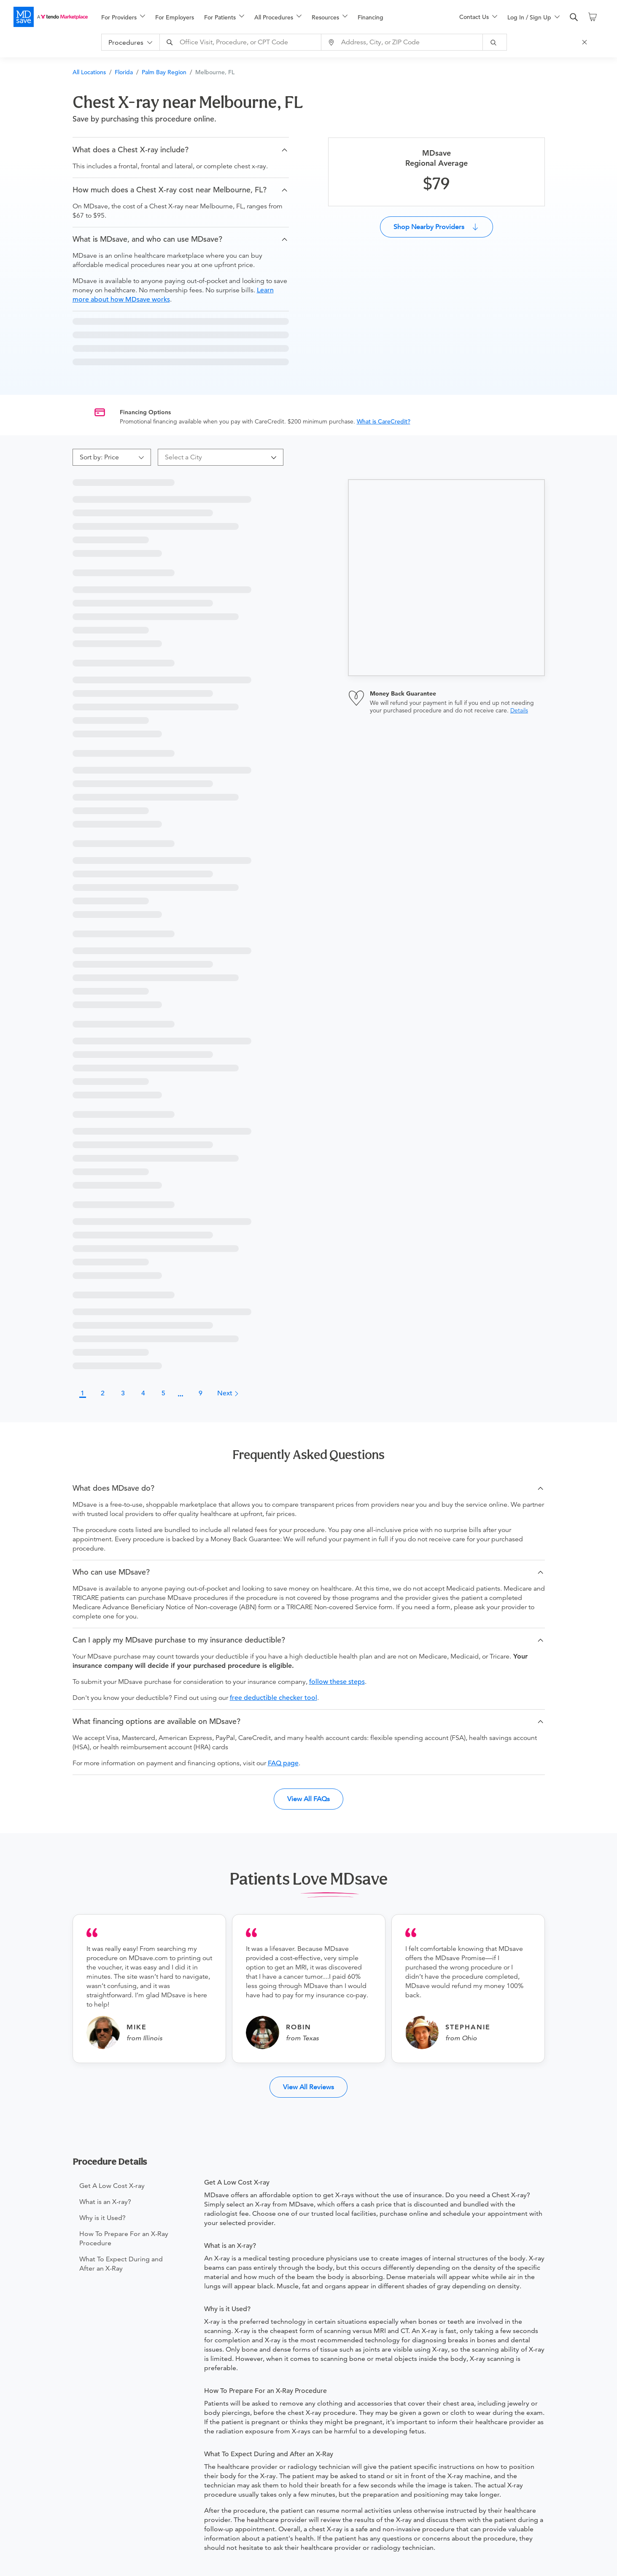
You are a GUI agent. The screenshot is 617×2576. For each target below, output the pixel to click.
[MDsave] (50, 17)
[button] (181, 150)
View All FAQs (308, 1799)
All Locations (89, 72)
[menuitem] (123, 17)
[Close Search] (586, 42)
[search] (574, 17)
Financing (370, 17)
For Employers (174, 17)
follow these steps (337, 1682)
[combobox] (242, 42)
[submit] (495, 42)
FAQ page (283, 1763)
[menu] (266, 17)
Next (228, 1393)
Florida (124, 72)
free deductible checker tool (273, 1698)
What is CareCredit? (383, 421)
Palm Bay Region (164, 72)
